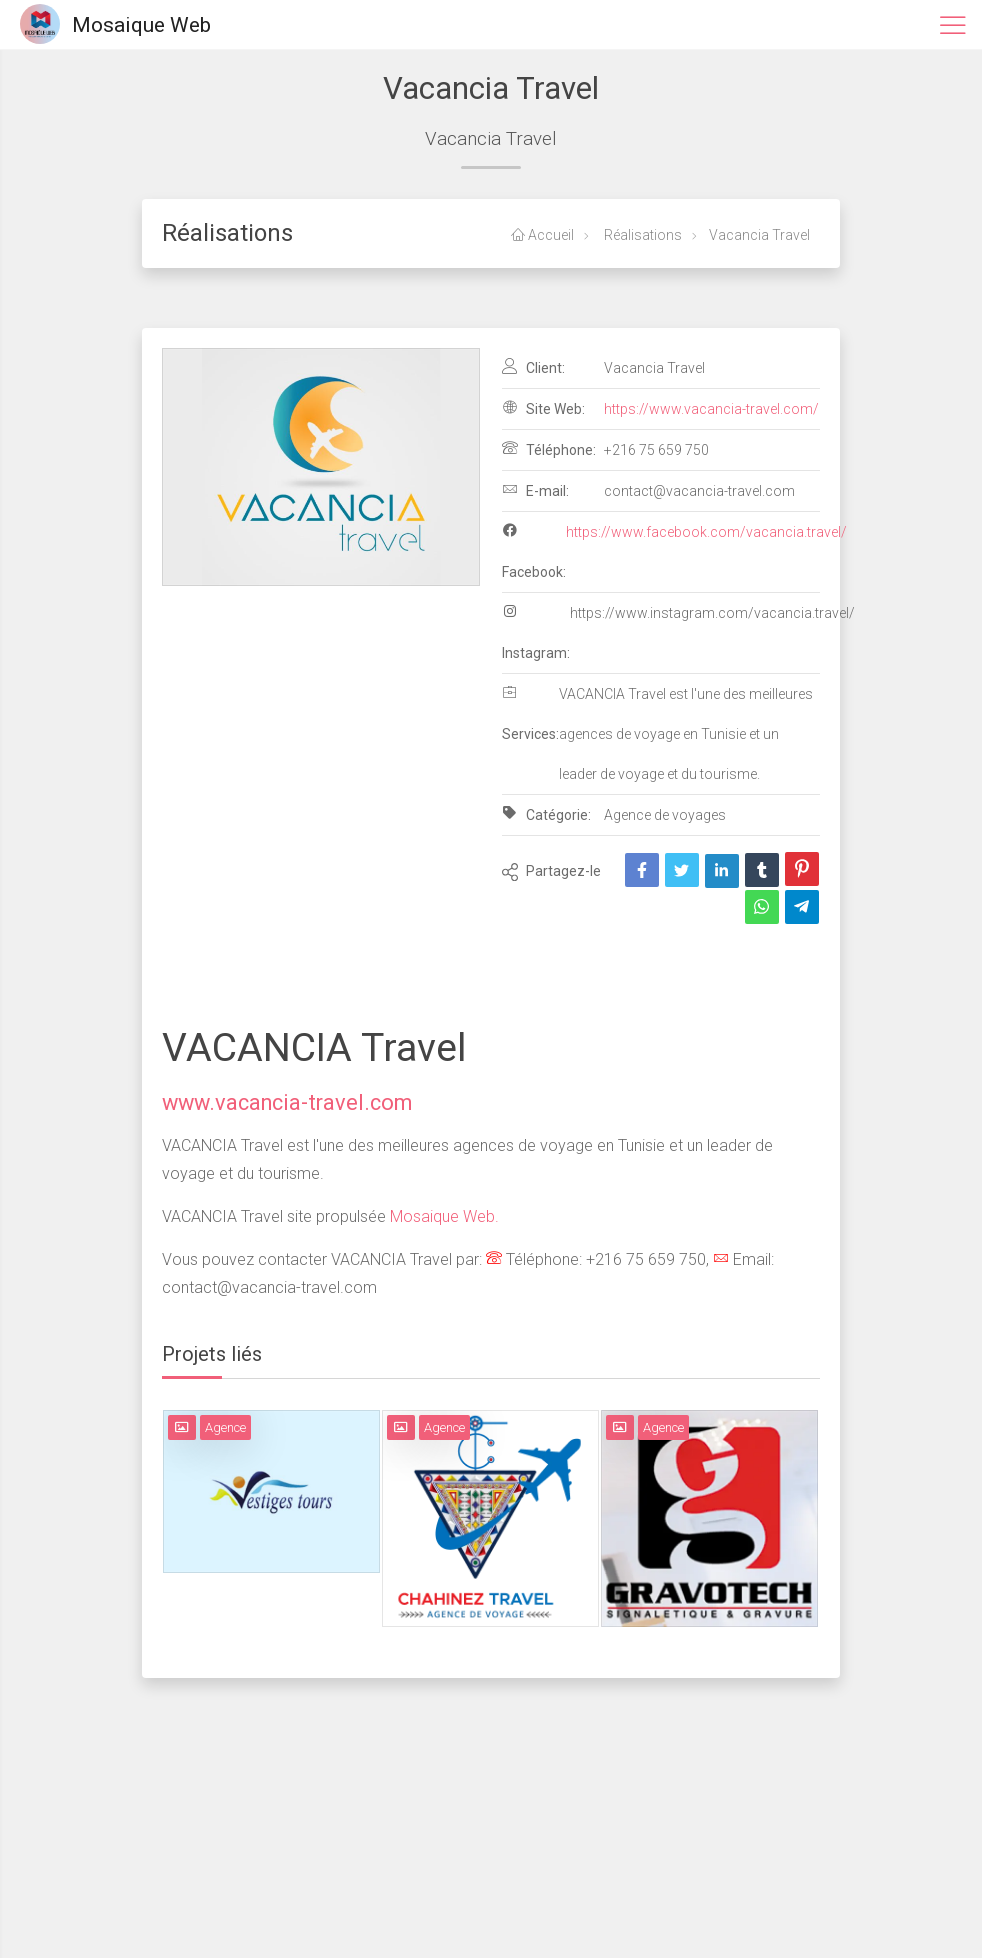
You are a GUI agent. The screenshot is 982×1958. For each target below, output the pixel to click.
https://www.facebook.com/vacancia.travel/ (706, 532)
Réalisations (641, 235)
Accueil (542, 235)
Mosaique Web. (442, 1216)
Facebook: (534, 551)
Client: (533, 367)
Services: (530, 713)
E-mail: (535, 490)
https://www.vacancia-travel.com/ (711, 409)
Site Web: (543, 408)
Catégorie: (546, 814)
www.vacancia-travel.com (287, 1102)
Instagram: (536, 632)
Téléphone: (549, 449)
